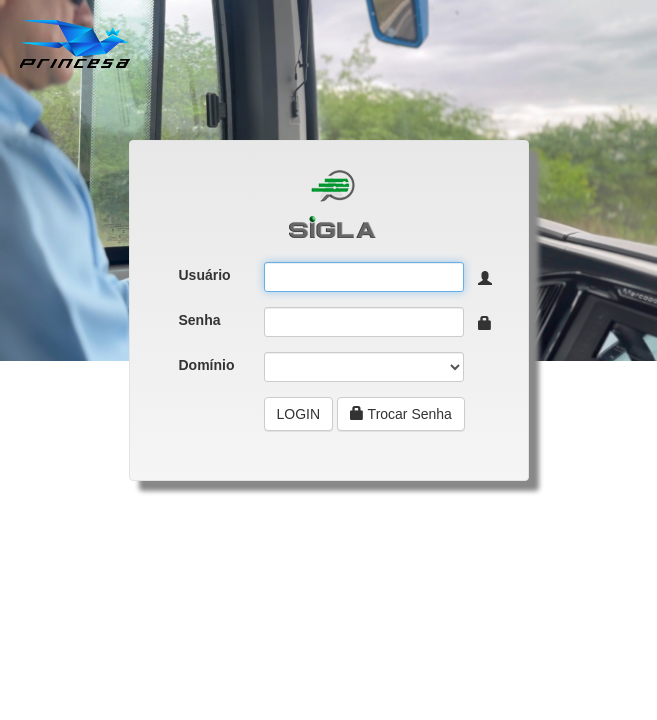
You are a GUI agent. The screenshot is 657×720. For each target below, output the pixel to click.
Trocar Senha (401, 414)
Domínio (207, 365)
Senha (200, 320)
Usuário (205, 275)
